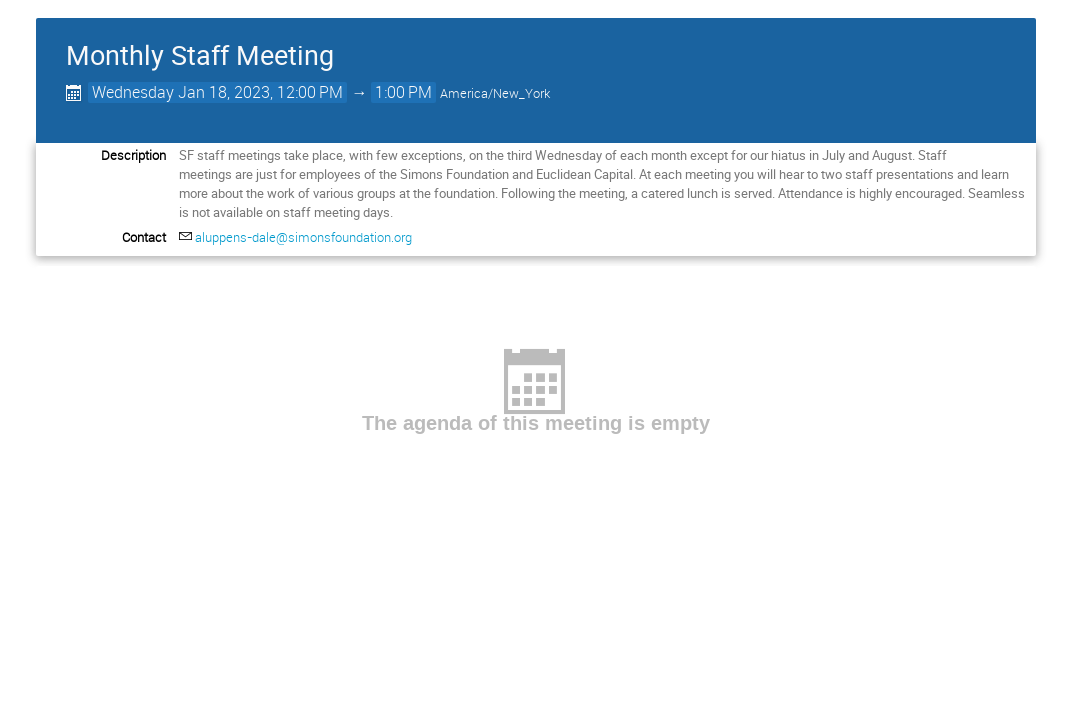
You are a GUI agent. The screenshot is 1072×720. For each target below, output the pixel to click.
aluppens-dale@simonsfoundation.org (303, 237)
